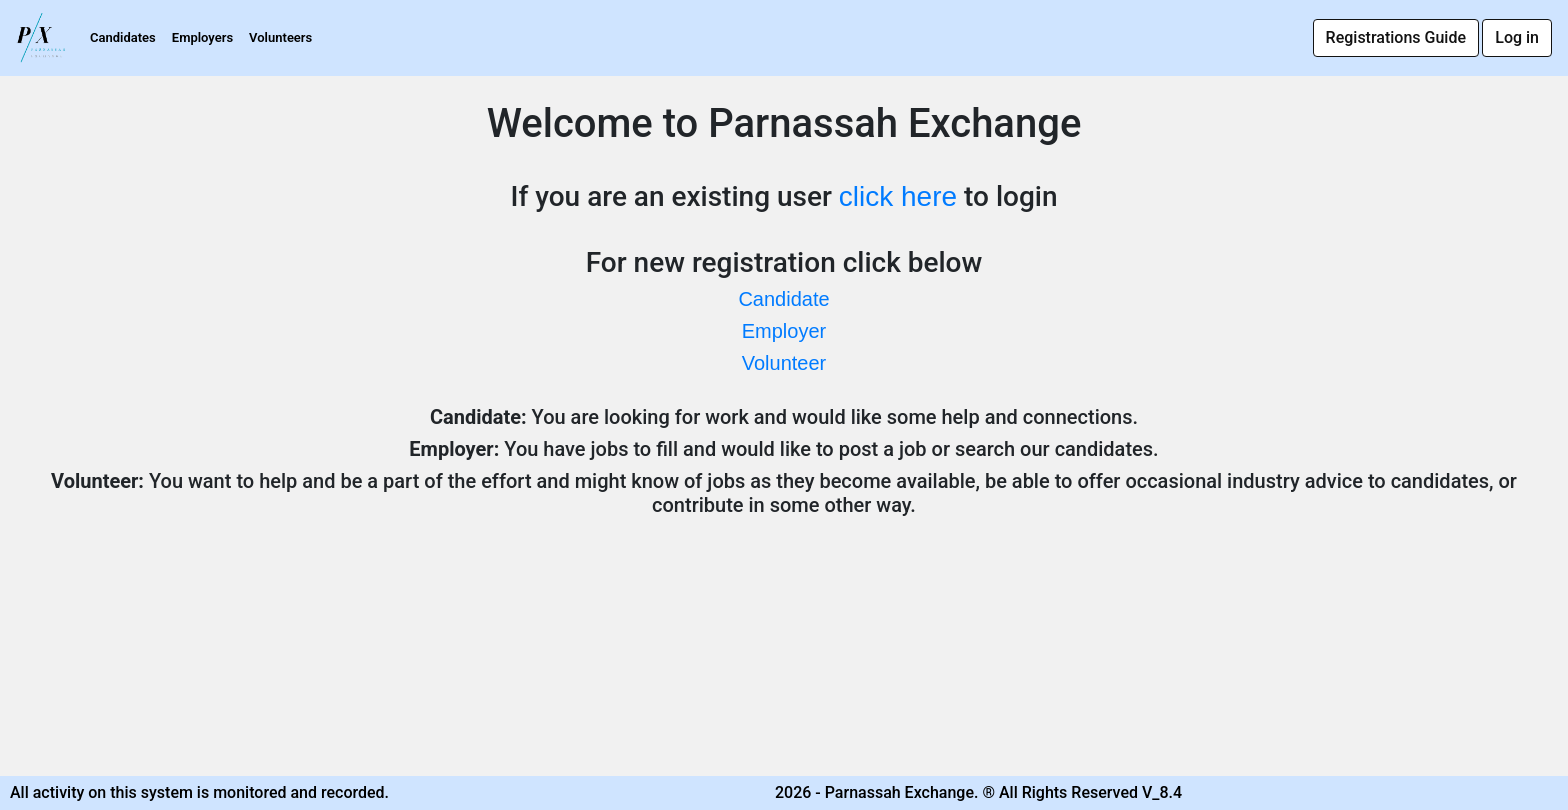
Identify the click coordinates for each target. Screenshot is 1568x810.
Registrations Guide (1396, 37)
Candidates (123, 37)
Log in (1517, 37)
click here (898, 196)
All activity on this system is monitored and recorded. (199, 792)
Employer (784, 331)
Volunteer (784, 363)
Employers (202, 37)
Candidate (783, 299)
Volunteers (280, 37)
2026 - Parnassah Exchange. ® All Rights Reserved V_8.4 (978, 792)
